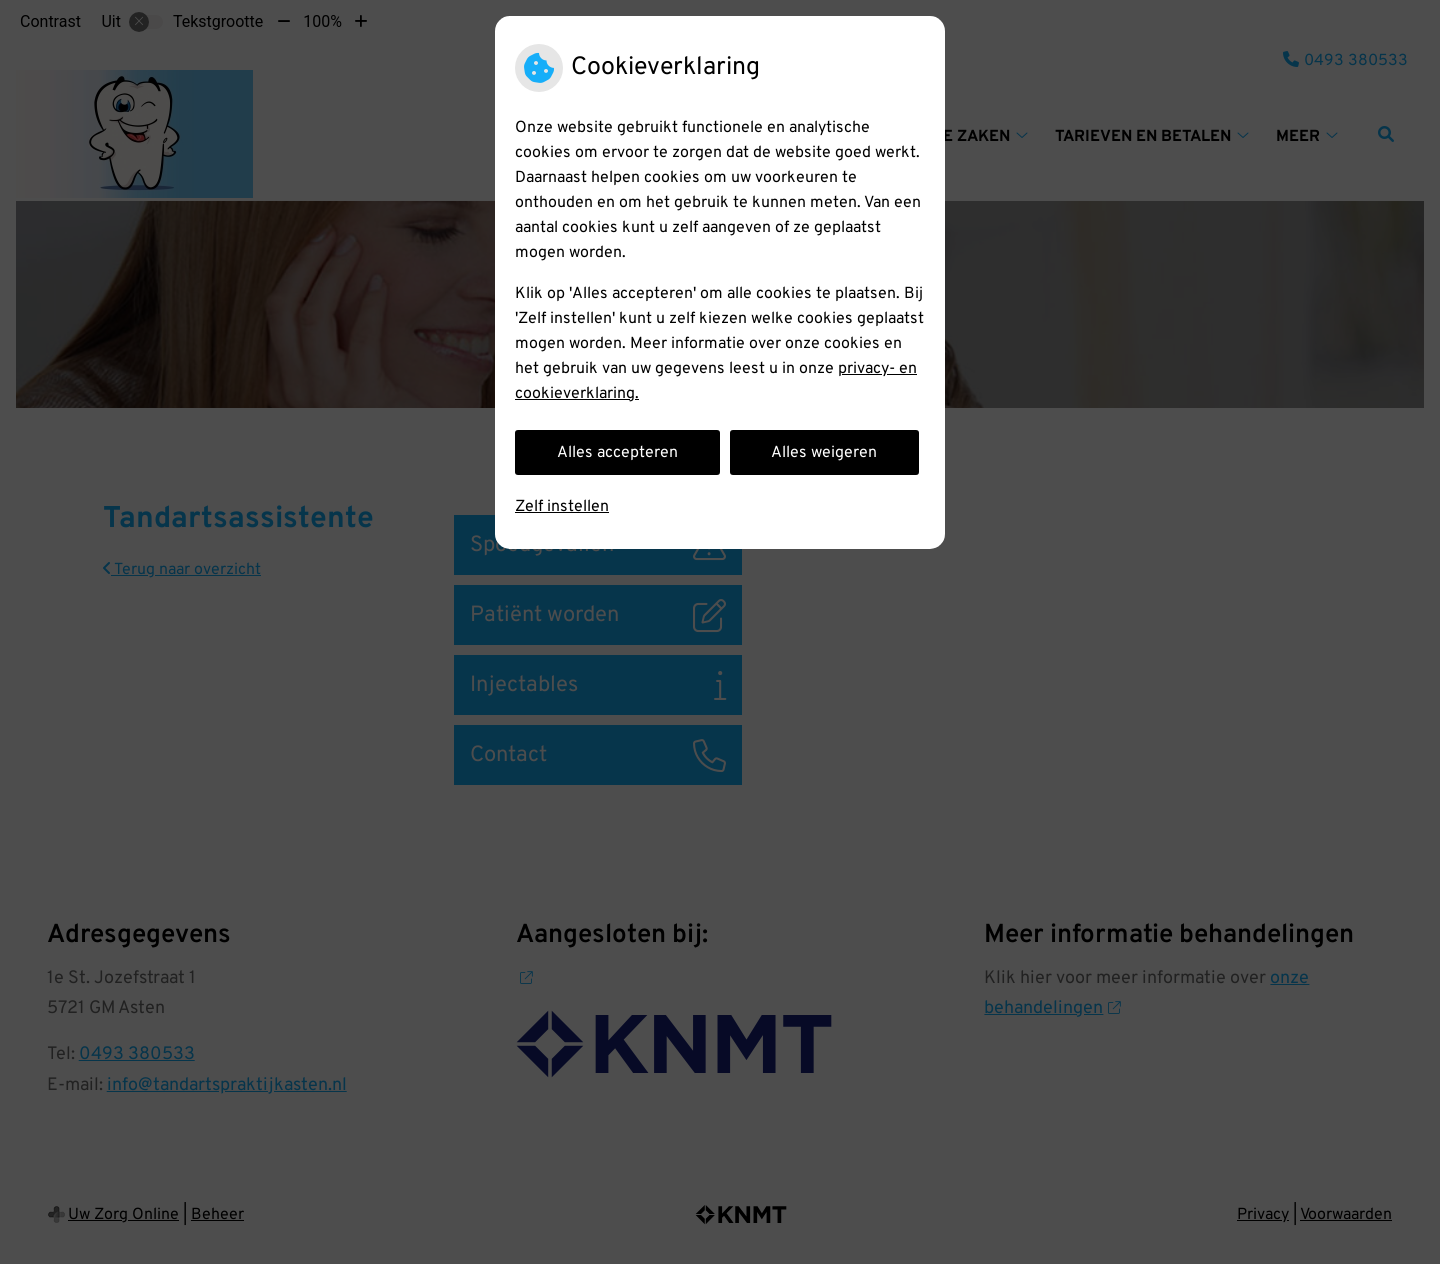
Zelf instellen (562, 507)
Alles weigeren (824, 453)
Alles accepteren (617, 453)
